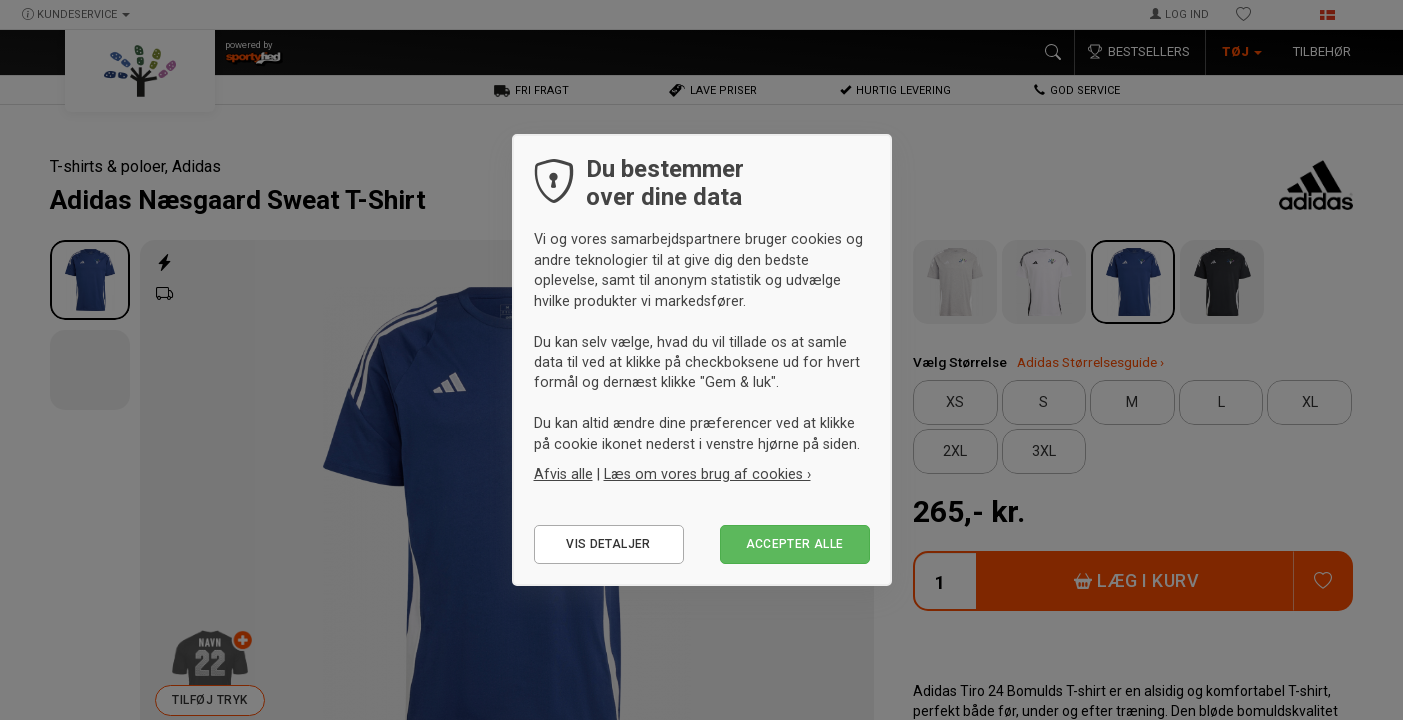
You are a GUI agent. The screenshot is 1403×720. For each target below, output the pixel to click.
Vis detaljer (608, 544)
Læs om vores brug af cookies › (707, 474)
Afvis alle (563, 474)
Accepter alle (795, 544)
